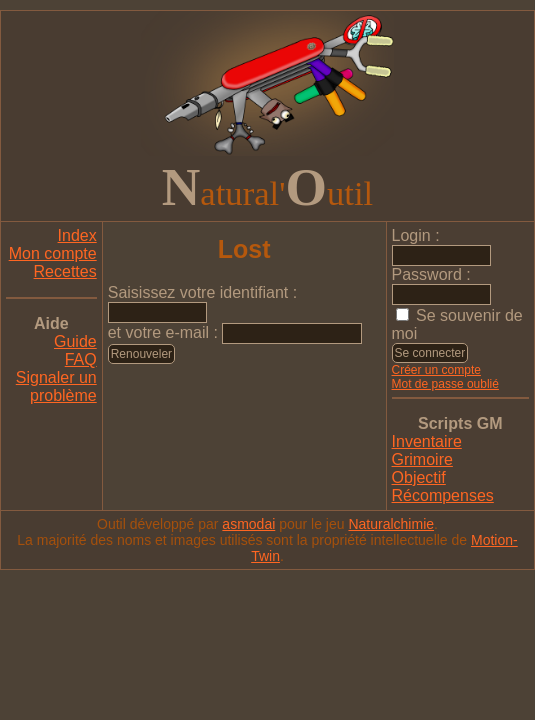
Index (77, 235)
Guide (75, 341)
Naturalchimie (391, 524)
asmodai (248, 524)
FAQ (81, 359)
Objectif (419, 477)
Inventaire (427, 441)
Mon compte (53, 253)
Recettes (65, 271)
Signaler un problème (56, 386)
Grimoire (422, 459)
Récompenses (443, 495)
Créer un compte (436, 370)
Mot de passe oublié (445, 384)
